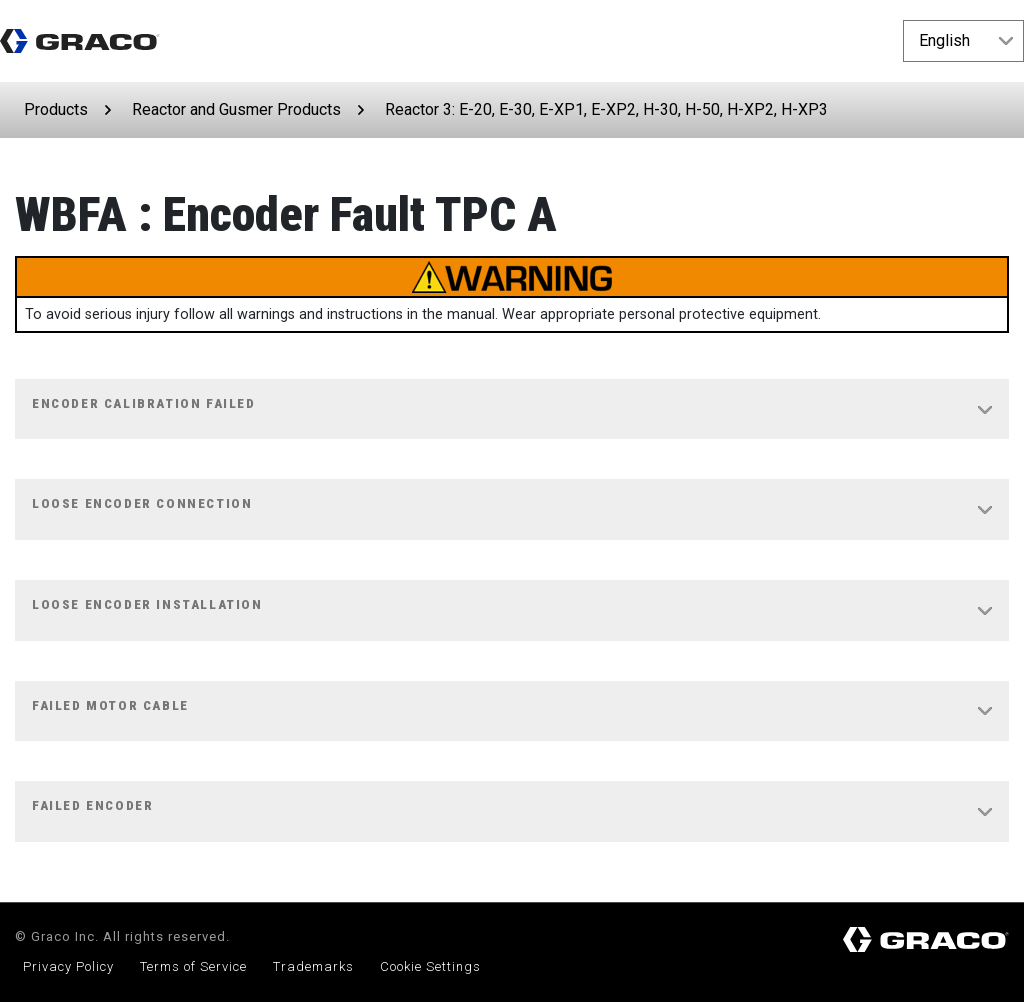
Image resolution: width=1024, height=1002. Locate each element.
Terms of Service (193, 966)
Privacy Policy (68, 966)
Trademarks (313, 966)
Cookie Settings (430, 966)
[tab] (512, 410)
